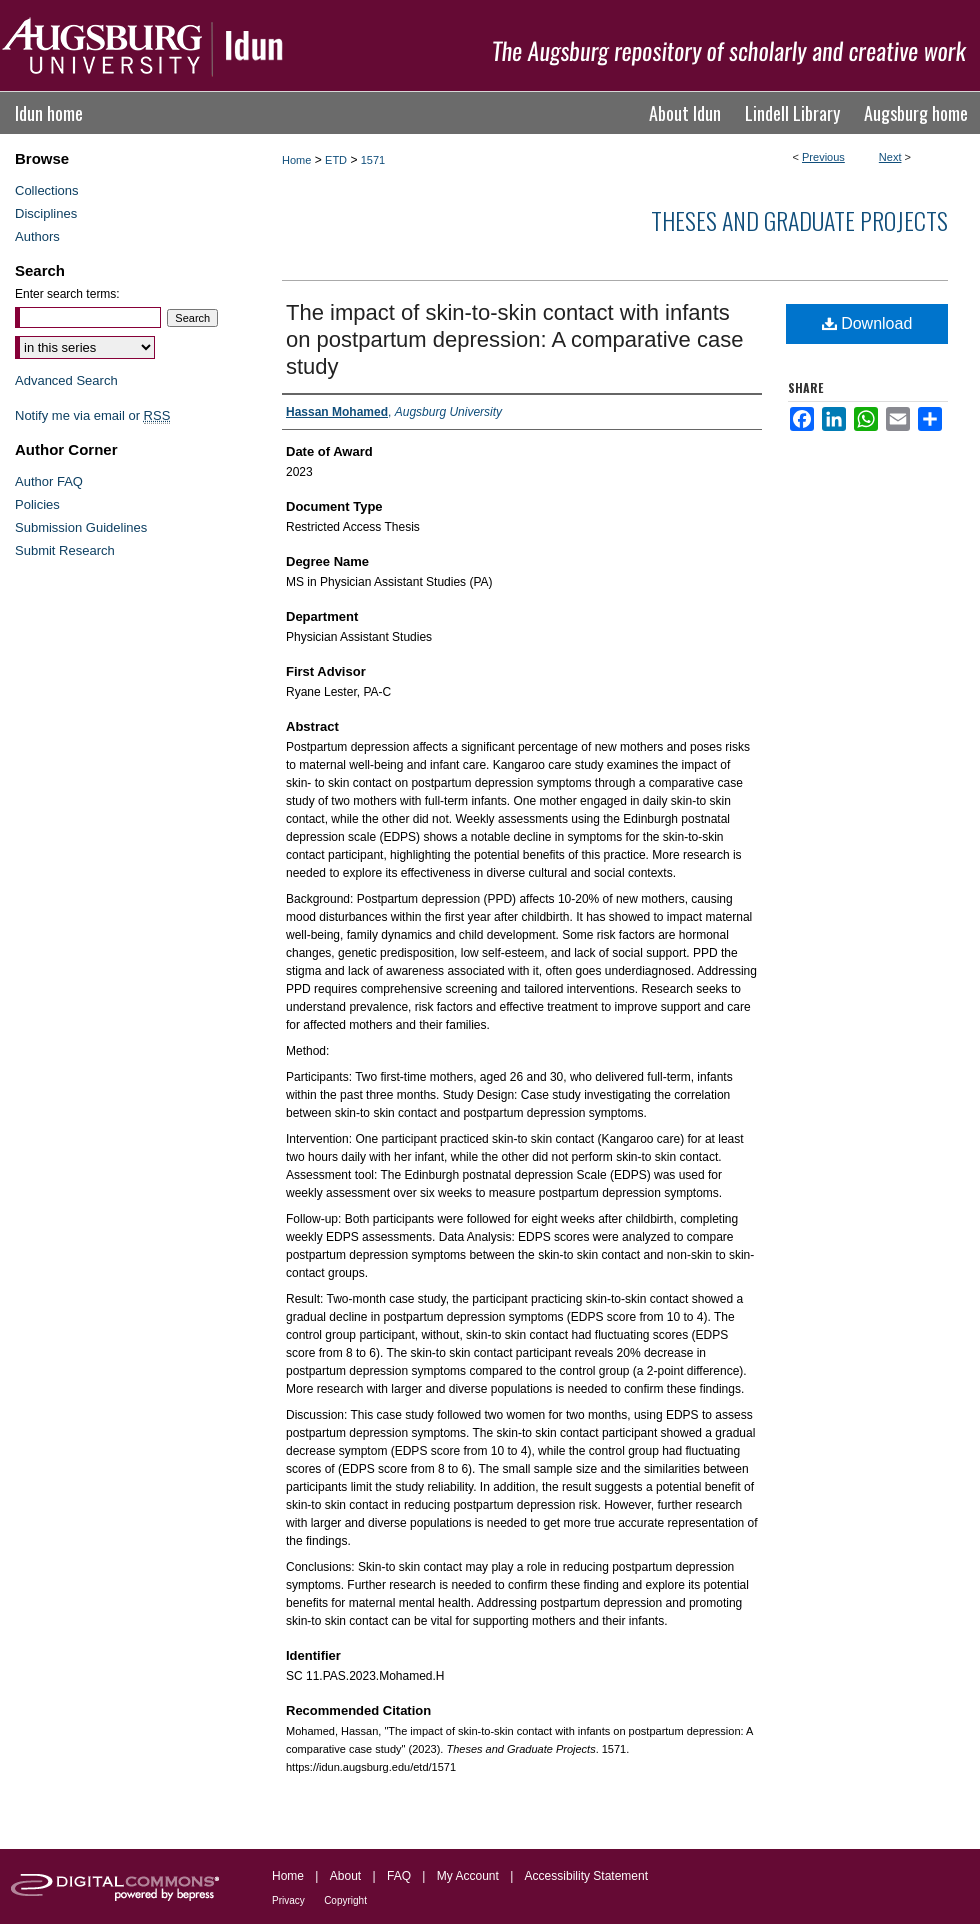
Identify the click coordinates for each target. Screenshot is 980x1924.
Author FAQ (49, 481)
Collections (47, 190)
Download (867, 323)
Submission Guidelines (81, 527)
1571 (373, 160)
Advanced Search (66, 380)
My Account (468, 1876)
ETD (336, 160)
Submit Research (65, 550)
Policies (37, 504)
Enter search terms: (67, 294)
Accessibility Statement (586, 1876)
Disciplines (46, 213)
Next (890, 157)
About (345, 1876)
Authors (37, 236)
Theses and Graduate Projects (799, 220)
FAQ (399, 1876)
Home (296, 160)
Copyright (345, 1900)
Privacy (288, 1900)
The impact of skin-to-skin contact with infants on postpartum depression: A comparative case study (514, 339)
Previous (823, 157)
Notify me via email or (92, 415)
